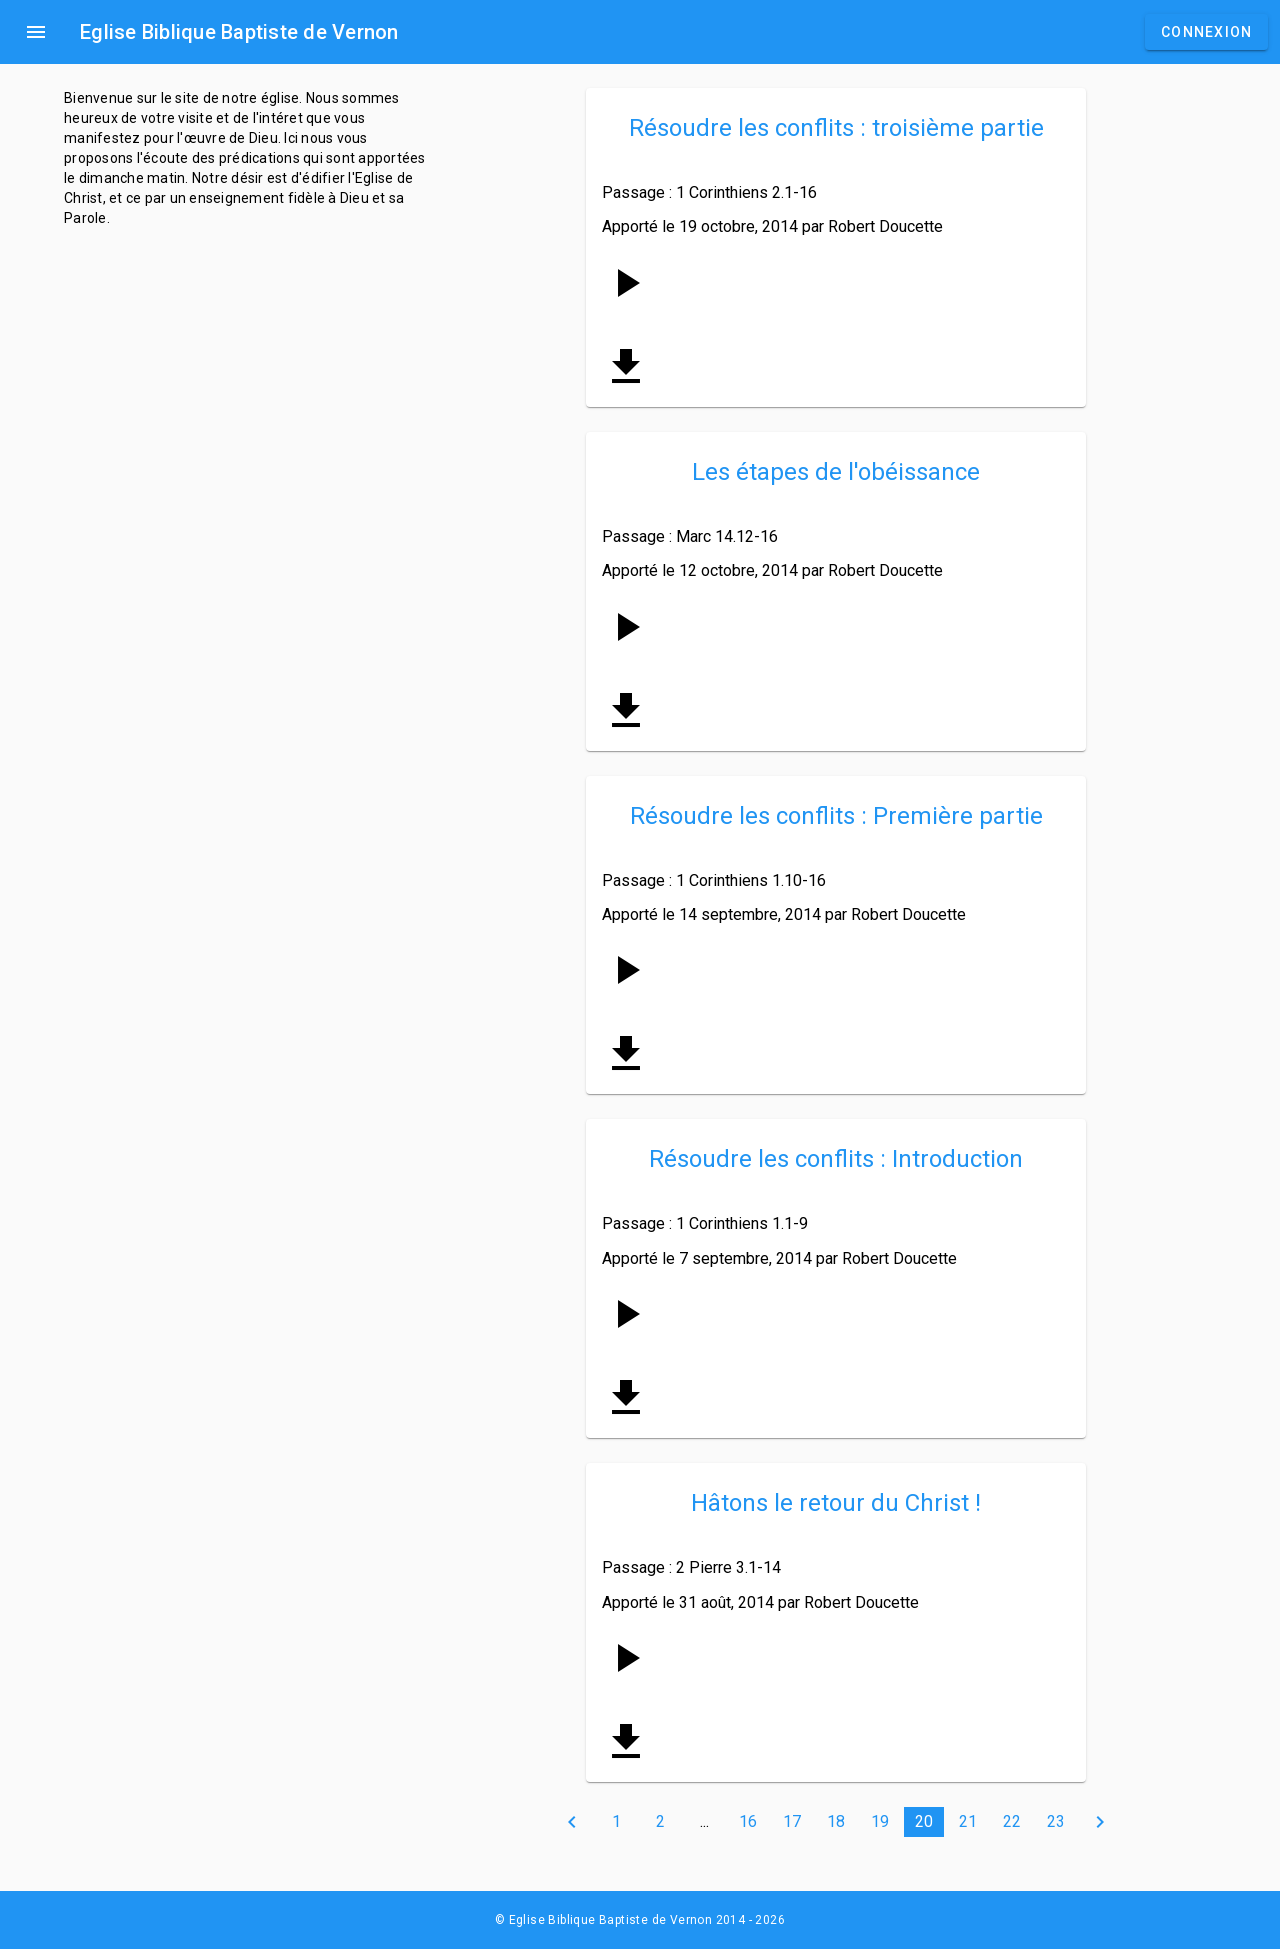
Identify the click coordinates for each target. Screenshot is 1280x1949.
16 (748, 1821)
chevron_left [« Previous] (572, 1822)
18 (836, 1821)
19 (880, 1821)
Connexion (1206, 32)
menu (36, 32)
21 (968, 1821)
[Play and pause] (626, 283)
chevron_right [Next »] (1100, 1822)
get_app (626, 367)
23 (1056, 1821)
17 (792, 1821)
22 (1012, 1821)
